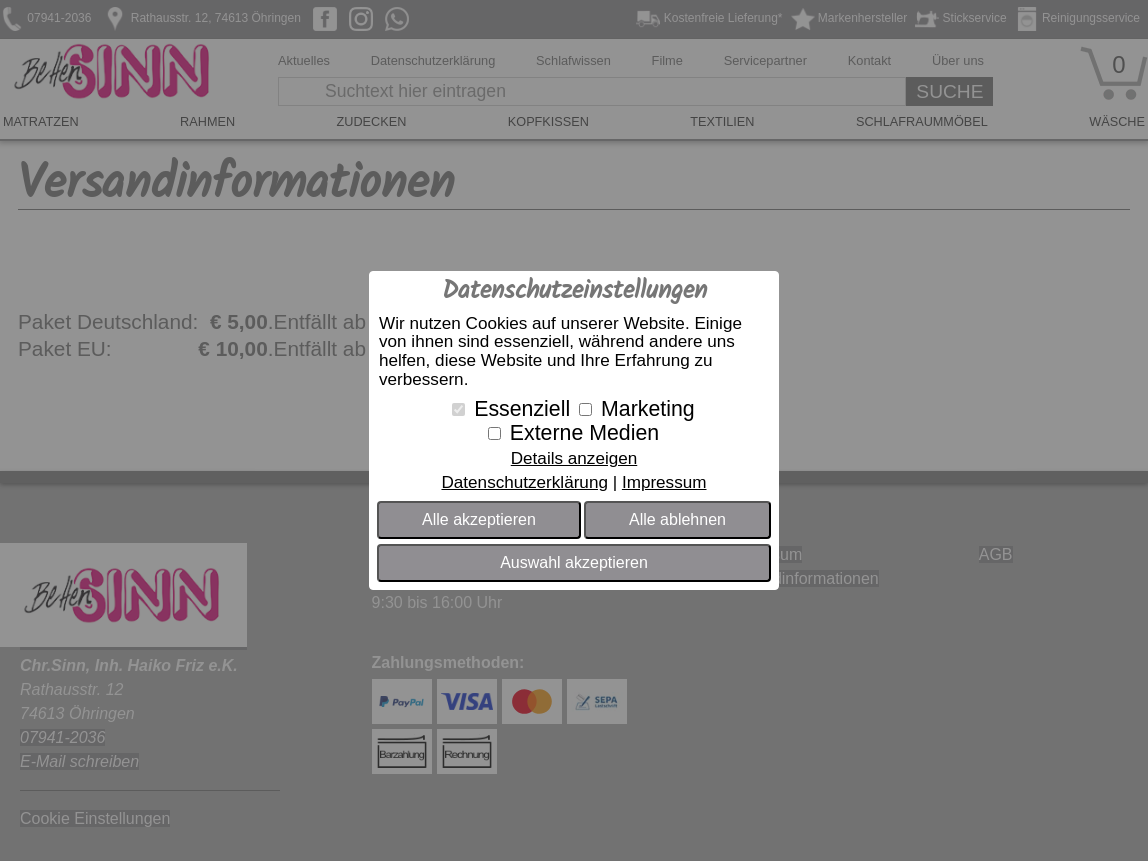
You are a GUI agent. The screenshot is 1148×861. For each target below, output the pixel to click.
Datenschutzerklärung (524, 482)
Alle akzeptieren (479, 519)
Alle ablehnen (677, 519)
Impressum (664, 482)
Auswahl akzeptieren (574, 562)
